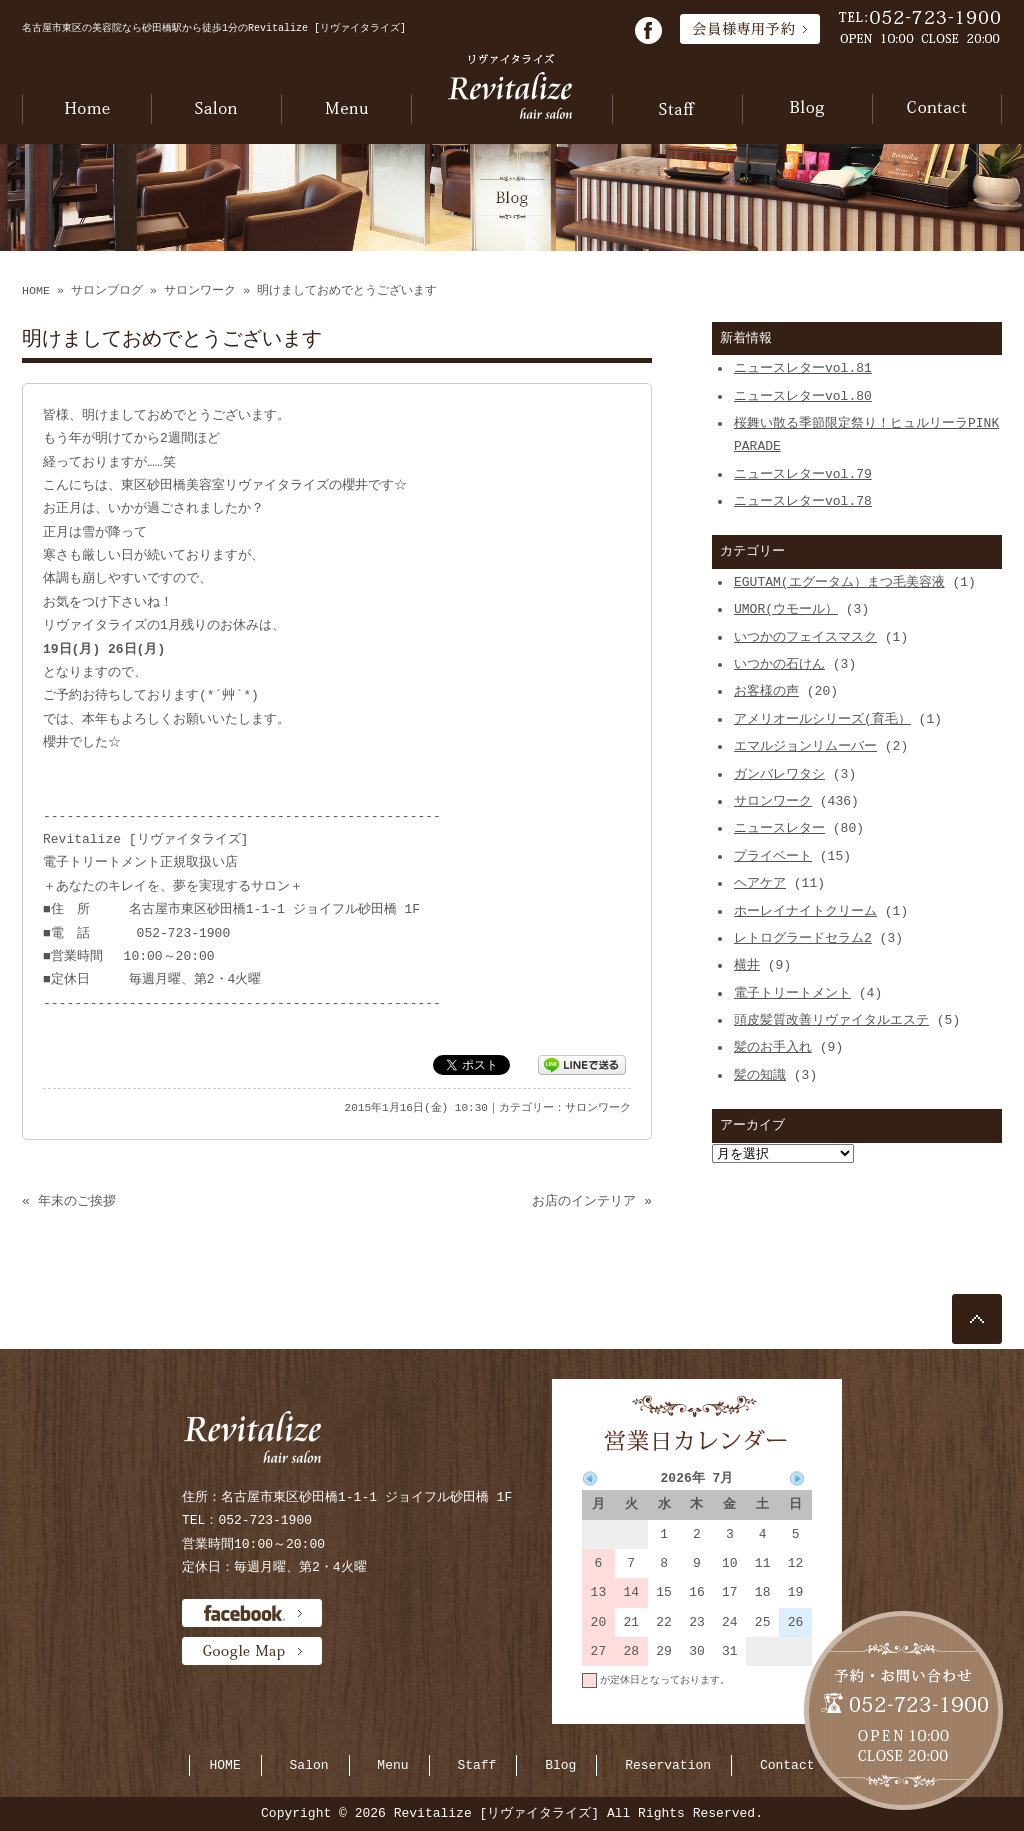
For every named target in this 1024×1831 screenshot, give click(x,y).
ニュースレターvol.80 (803, 396)
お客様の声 (766, 691)
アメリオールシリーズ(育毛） (822, 719)
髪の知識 (760, 1075)
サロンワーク (200, 291)
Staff (476, 1765)
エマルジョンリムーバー (805, 746)
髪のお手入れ (773, 1047)
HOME (36, 291)
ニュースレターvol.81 (803, 368)
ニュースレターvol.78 (803, 501)
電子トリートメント (792, 993)
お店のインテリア (584, 1201)
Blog (560, 1765)
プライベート (773, 856)
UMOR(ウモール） (786, 609)
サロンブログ (107, 291)
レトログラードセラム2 (803, 938)
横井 (747, 965)
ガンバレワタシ (779, 774)
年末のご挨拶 (77, 1201)
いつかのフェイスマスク (805, 637)
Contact (787, 1765)
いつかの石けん (779, 664)
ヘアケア (760, 883)
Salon (309, 1765)
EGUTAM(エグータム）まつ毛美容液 (839, 582)
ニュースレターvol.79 (803, 474)
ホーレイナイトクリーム (805, 911)
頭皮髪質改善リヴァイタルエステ (831, 1020)
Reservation (668, 1765)
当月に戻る (787, 1709)
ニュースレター (779, 828)
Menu (392, 1765)
